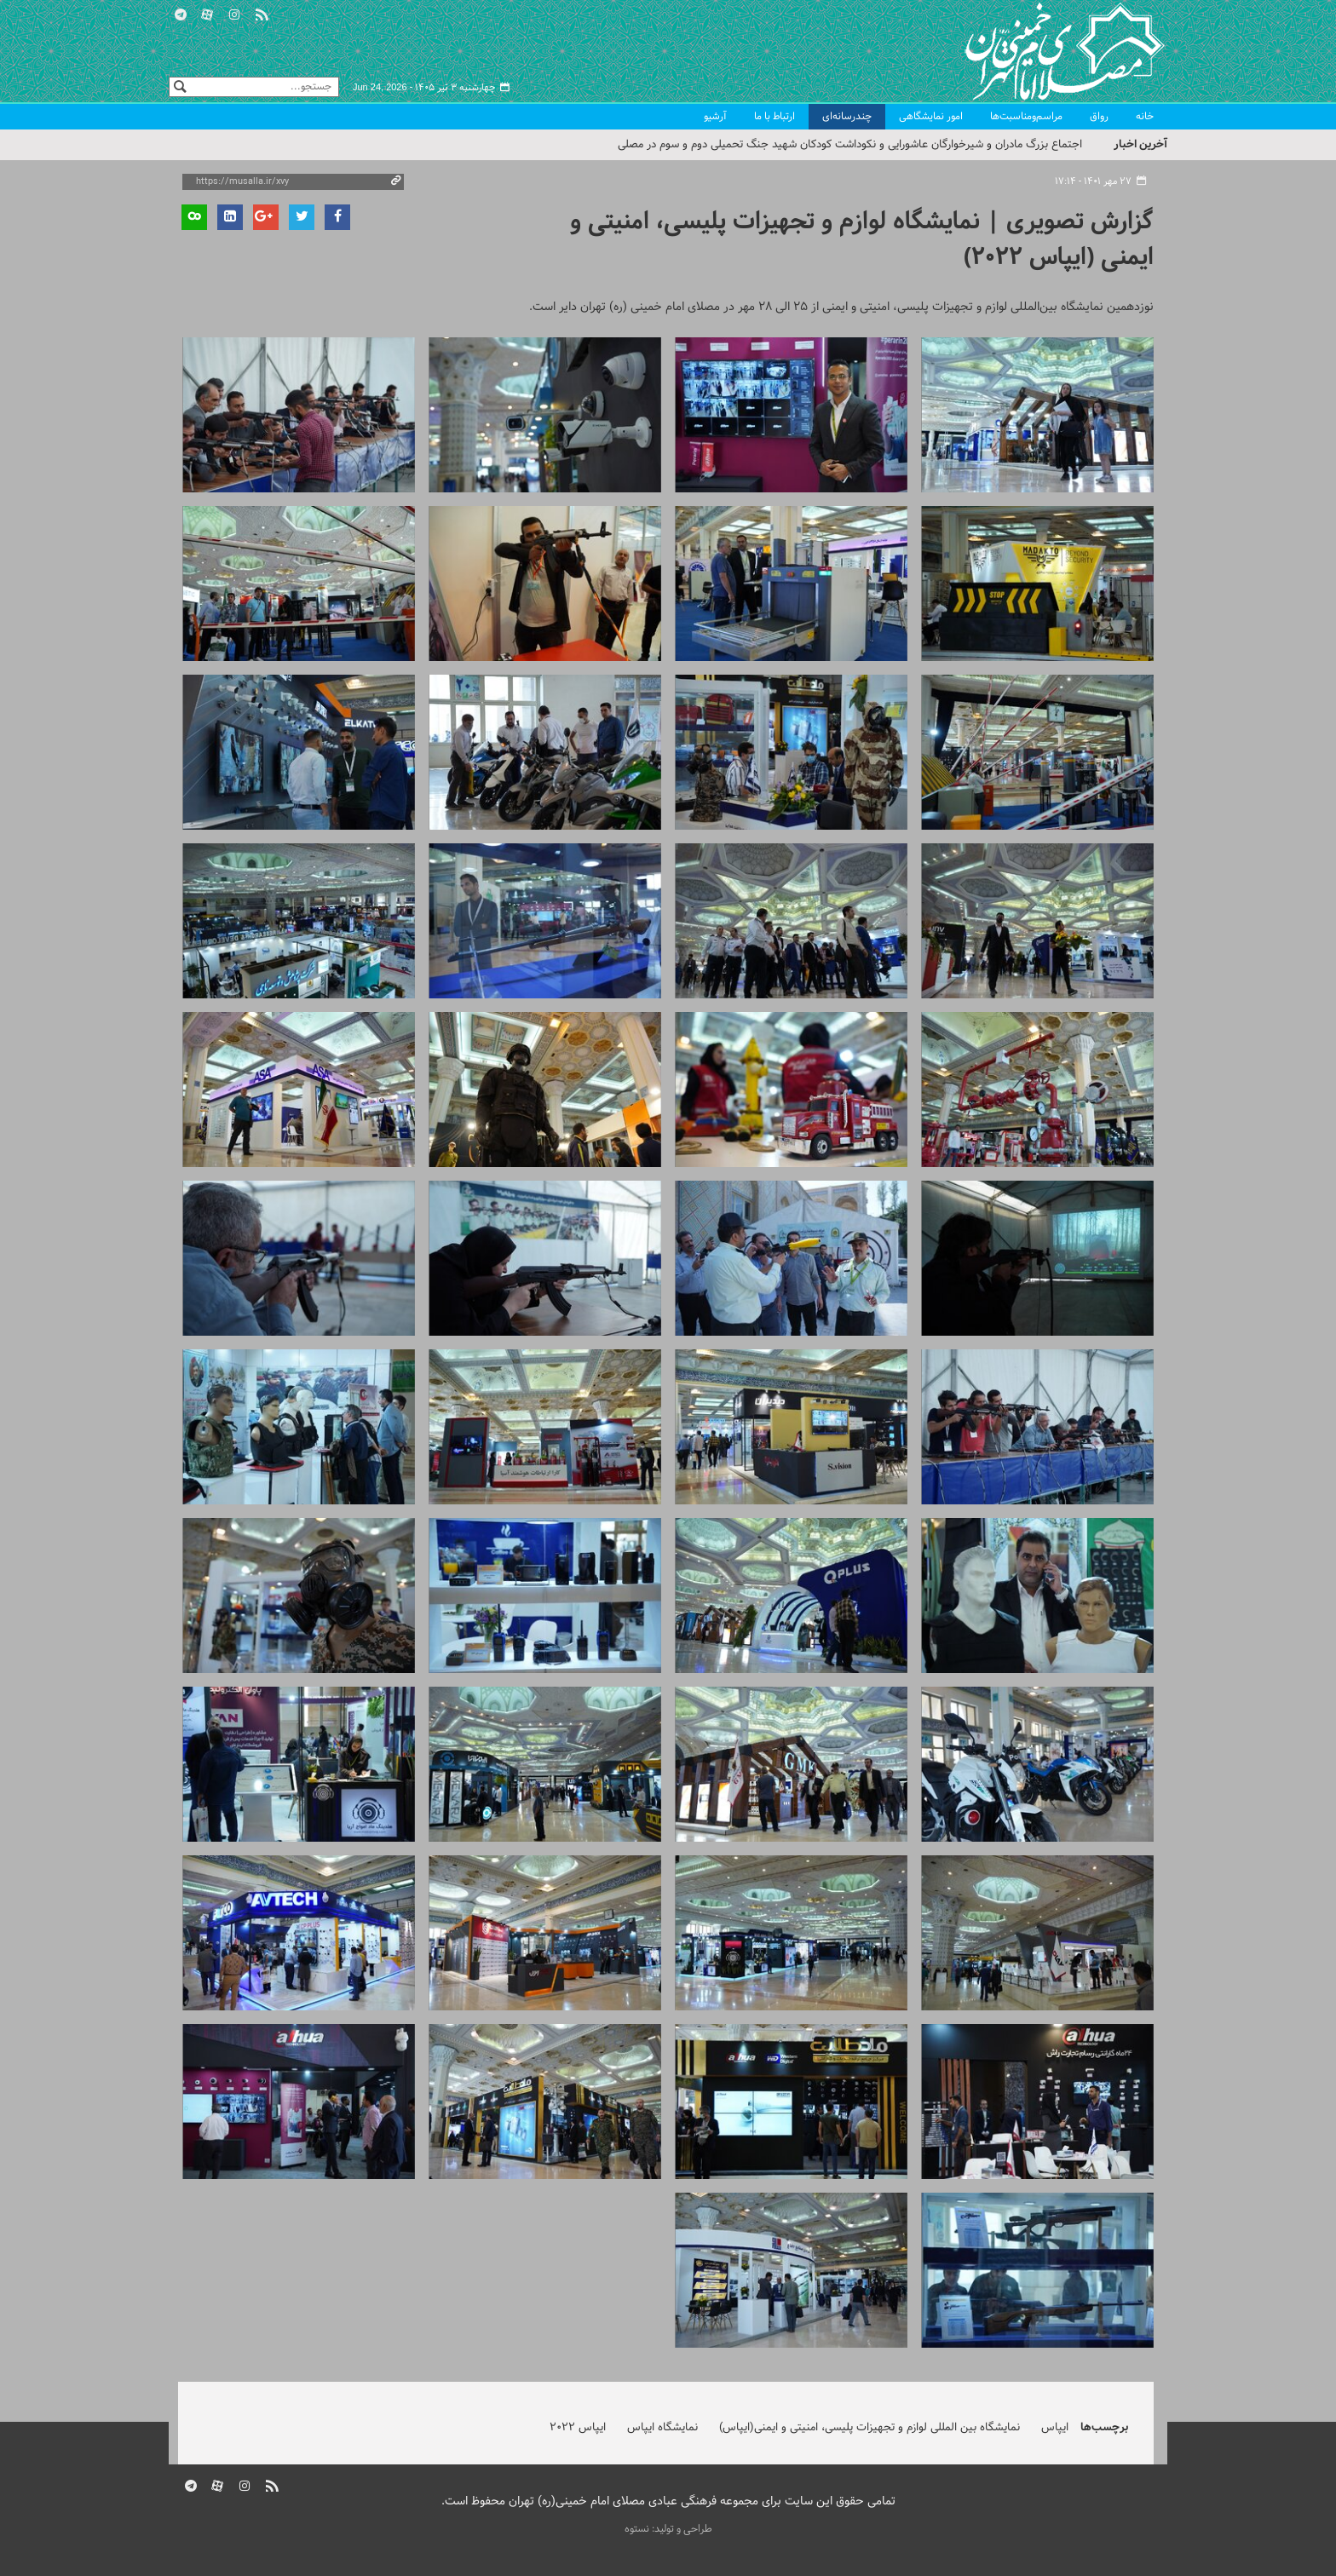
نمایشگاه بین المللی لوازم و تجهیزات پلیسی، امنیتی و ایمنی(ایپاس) (869, 2427)
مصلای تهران (1039, 51)
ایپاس (1054, 2427)
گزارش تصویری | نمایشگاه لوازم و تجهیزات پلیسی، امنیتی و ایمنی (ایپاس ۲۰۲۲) (862, 240)
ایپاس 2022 (578, 2427)
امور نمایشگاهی (931, 116)
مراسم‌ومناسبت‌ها (1026, 116)
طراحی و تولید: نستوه (668, 2529)
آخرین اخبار (1140, 144)
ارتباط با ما (774, 116)
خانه (1145, 116)
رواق (1099, 116)
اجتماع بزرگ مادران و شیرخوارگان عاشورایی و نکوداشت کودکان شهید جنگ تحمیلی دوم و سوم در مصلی (850, 144)
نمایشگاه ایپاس (662, 2427)
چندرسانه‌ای (847, 116)
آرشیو (715, 116)
